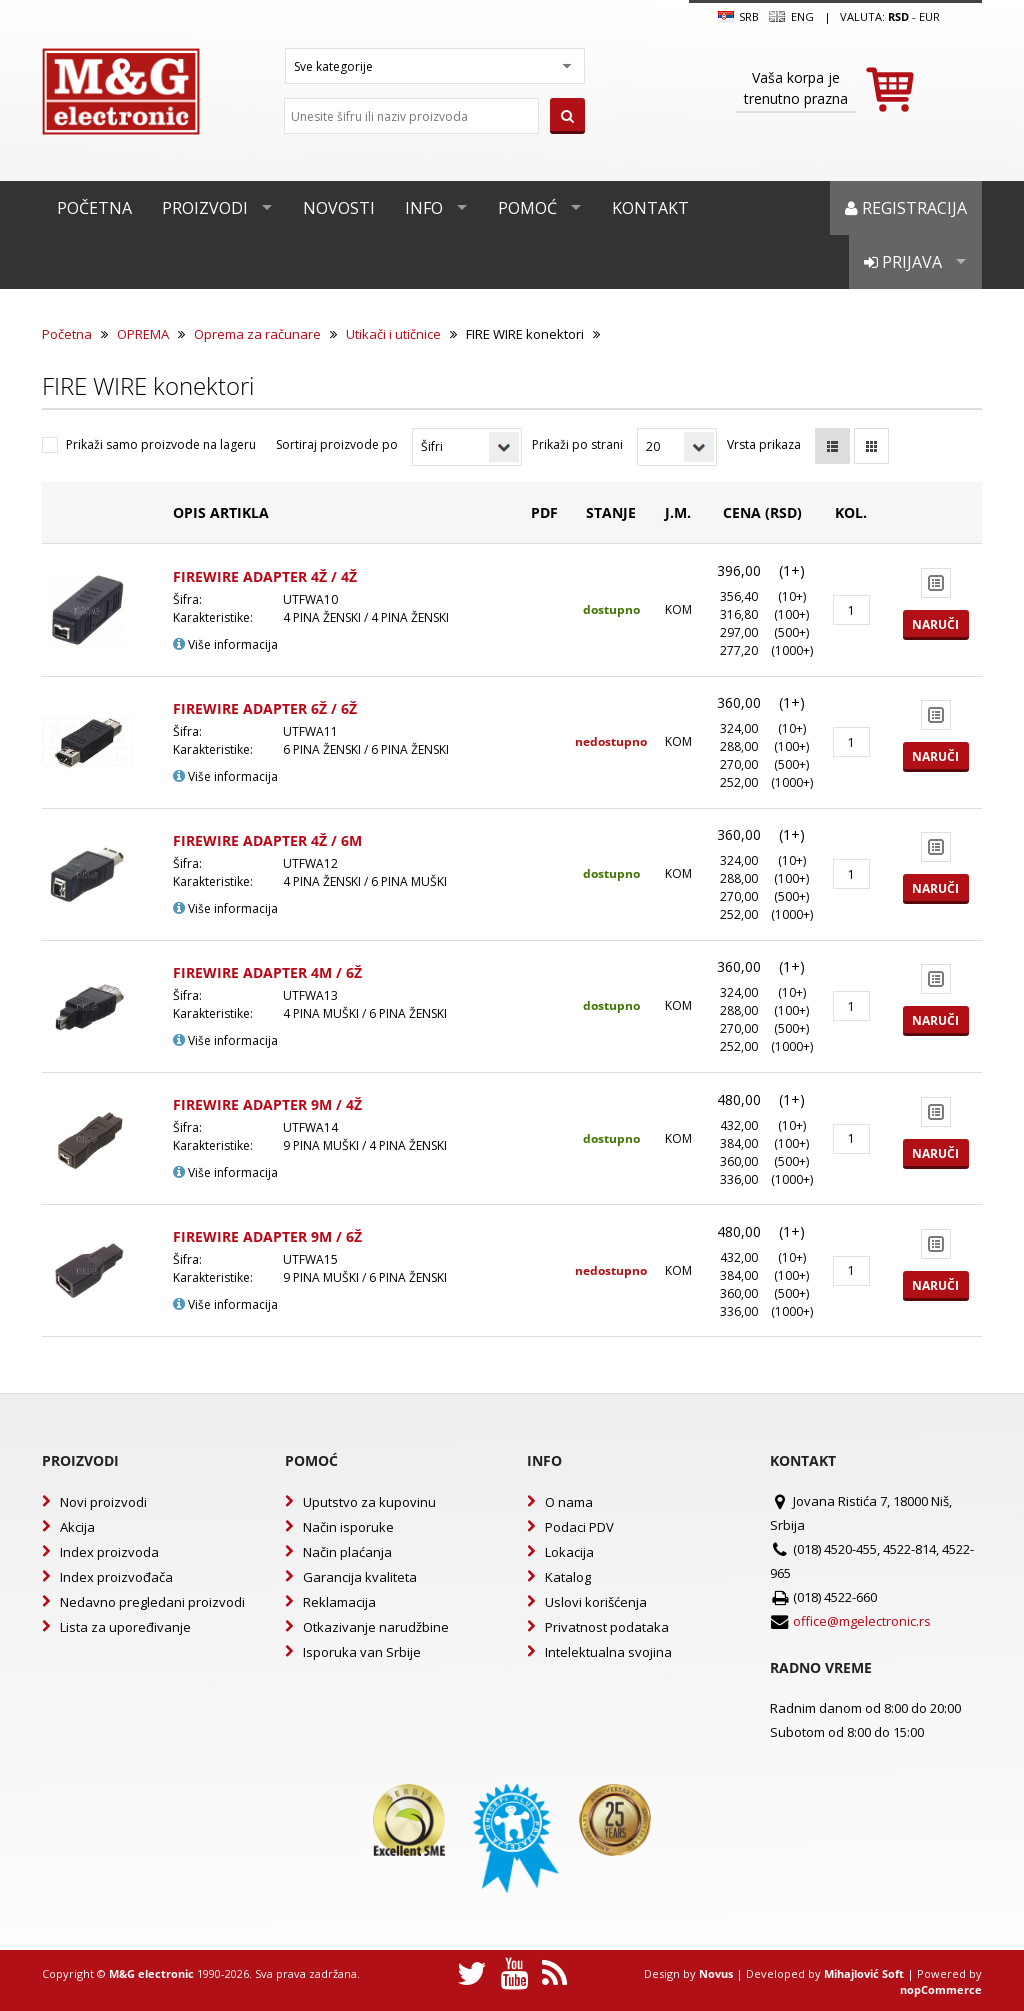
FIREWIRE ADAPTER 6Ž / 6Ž (265, 708)
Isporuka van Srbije (362, 1652)
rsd (898, 16)
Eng (791, 17)
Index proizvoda (109, 1552)
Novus (716, 1973)
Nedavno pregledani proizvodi (152, 1602)
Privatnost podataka (607, 1627)
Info (424, 208)
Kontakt (650, 208)
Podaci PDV (579, 1527)
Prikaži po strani (577, 444)
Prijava (903, 262)
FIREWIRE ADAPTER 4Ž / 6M (267, 840)
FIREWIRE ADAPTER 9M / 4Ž (267, 1104)
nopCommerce (941, 1989)
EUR (929, 16)
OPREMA (143, 334)
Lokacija (569, 1552)
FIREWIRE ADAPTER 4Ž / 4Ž (265, 576)
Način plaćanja (347, 1552)
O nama (569, 1502)
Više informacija (225, 644)
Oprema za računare (257, 334)
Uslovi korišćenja (596, 1602)
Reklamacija (339, 1602)
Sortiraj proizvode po (337, 444)
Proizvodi (205, 208)
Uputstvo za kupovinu (369, 1502)
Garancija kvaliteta (360, 1577)
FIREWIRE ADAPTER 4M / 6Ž (267, 972)
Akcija (77, 1527)
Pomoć (527, 208)
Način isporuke (348, 1527)
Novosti (339, 208)
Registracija (906, 208)
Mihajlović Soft (864, 1973)
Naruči (935, 624)
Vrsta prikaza (764, 444)
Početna (94, 208)
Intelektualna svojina (608, 1652)
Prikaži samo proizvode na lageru (161, 444)
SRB (738, 17)
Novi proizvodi (103, 1502)
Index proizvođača (116, 1577)
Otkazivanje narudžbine (376, 1627)
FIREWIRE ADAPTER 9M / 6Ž (267, 1236)
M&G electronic (151, 1973)
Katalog (568, 1577)
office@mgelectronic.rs (862, 1621)
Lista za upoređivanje (125, 1627)
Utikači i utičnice (393, 334)
